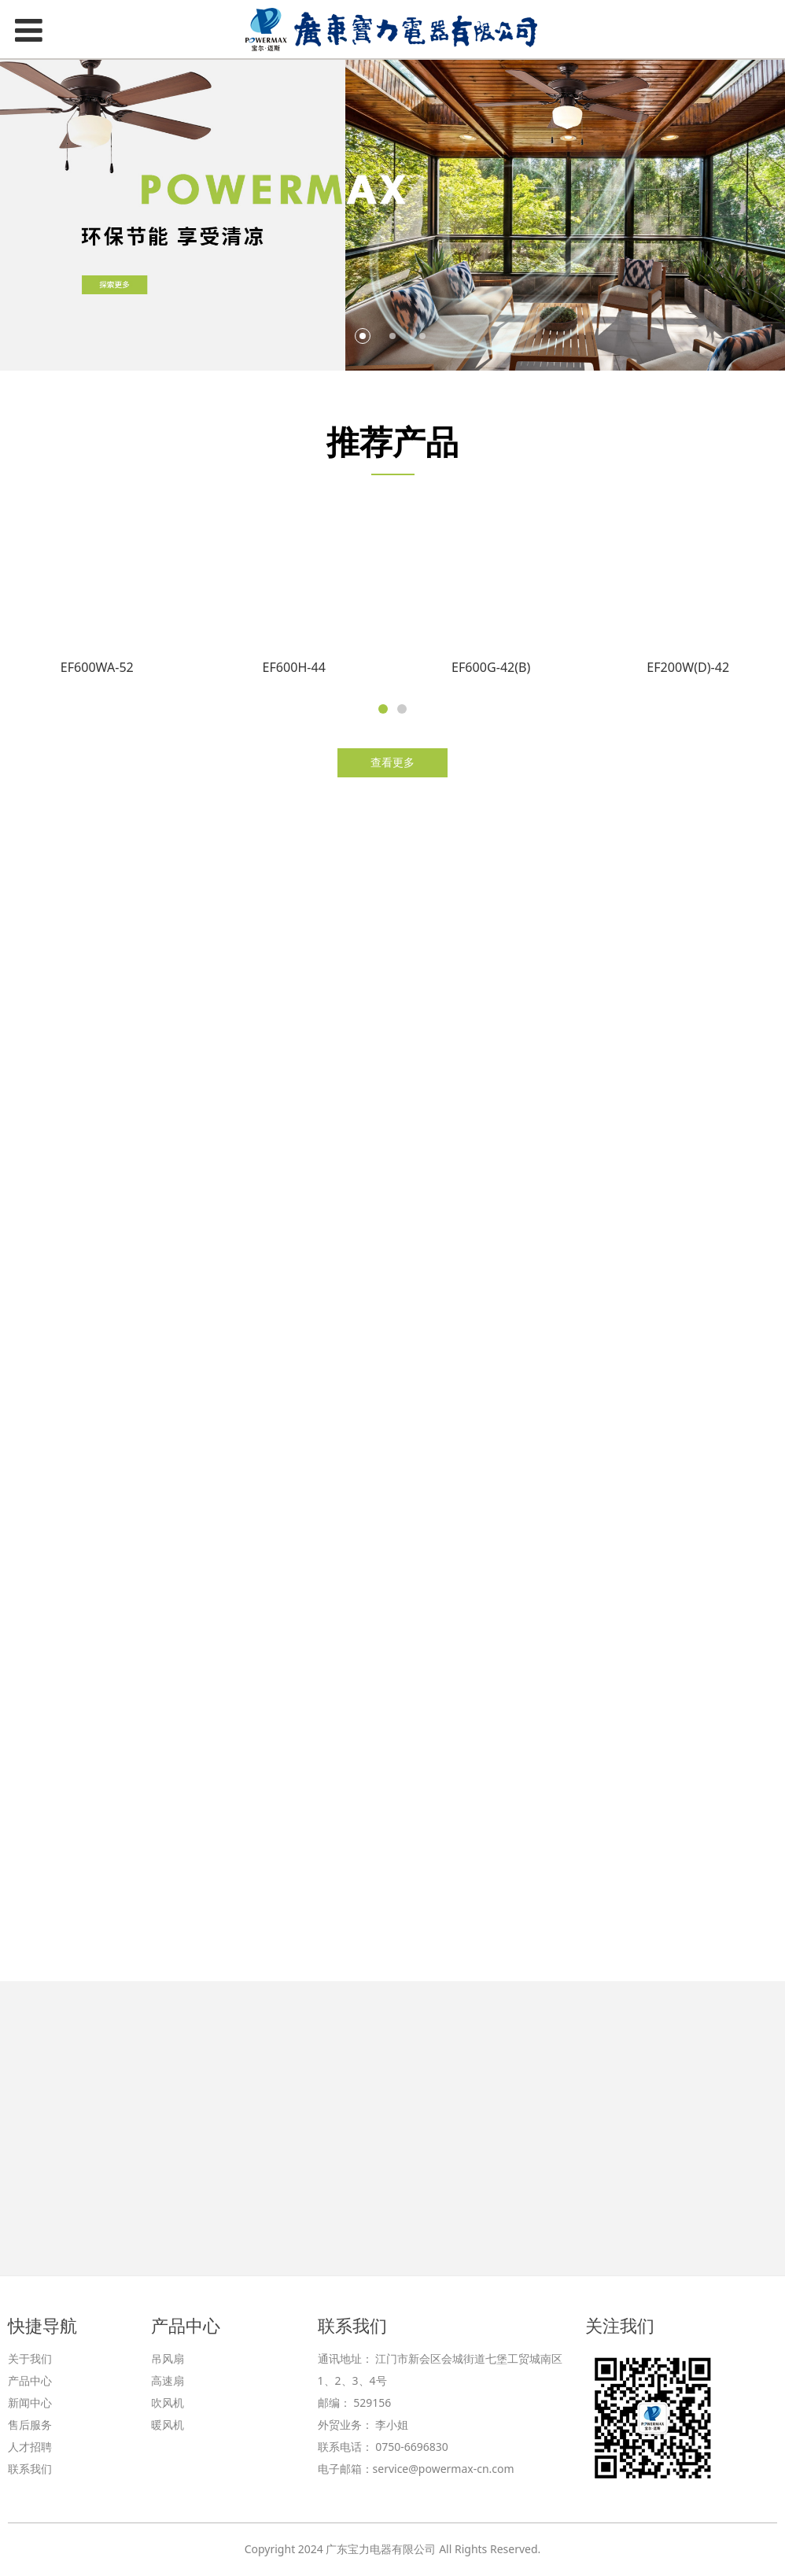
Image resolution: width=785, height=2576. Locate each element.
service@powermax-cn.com (443, 2468)
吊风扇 (167, 2358)
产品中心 (30, 2380)
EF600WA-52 (97, 674)
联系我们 (30, 2468)
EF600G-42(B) (490, 674)
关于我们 (30, 2358)
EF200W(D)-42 (688, 674)
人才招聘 (30, 2446)
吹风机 (167, 2402)
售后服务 (30, 2424)
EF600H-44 (294, 674)
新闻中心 (30, 2402)
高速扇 (167, 2380)
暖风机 (167, 2424)
